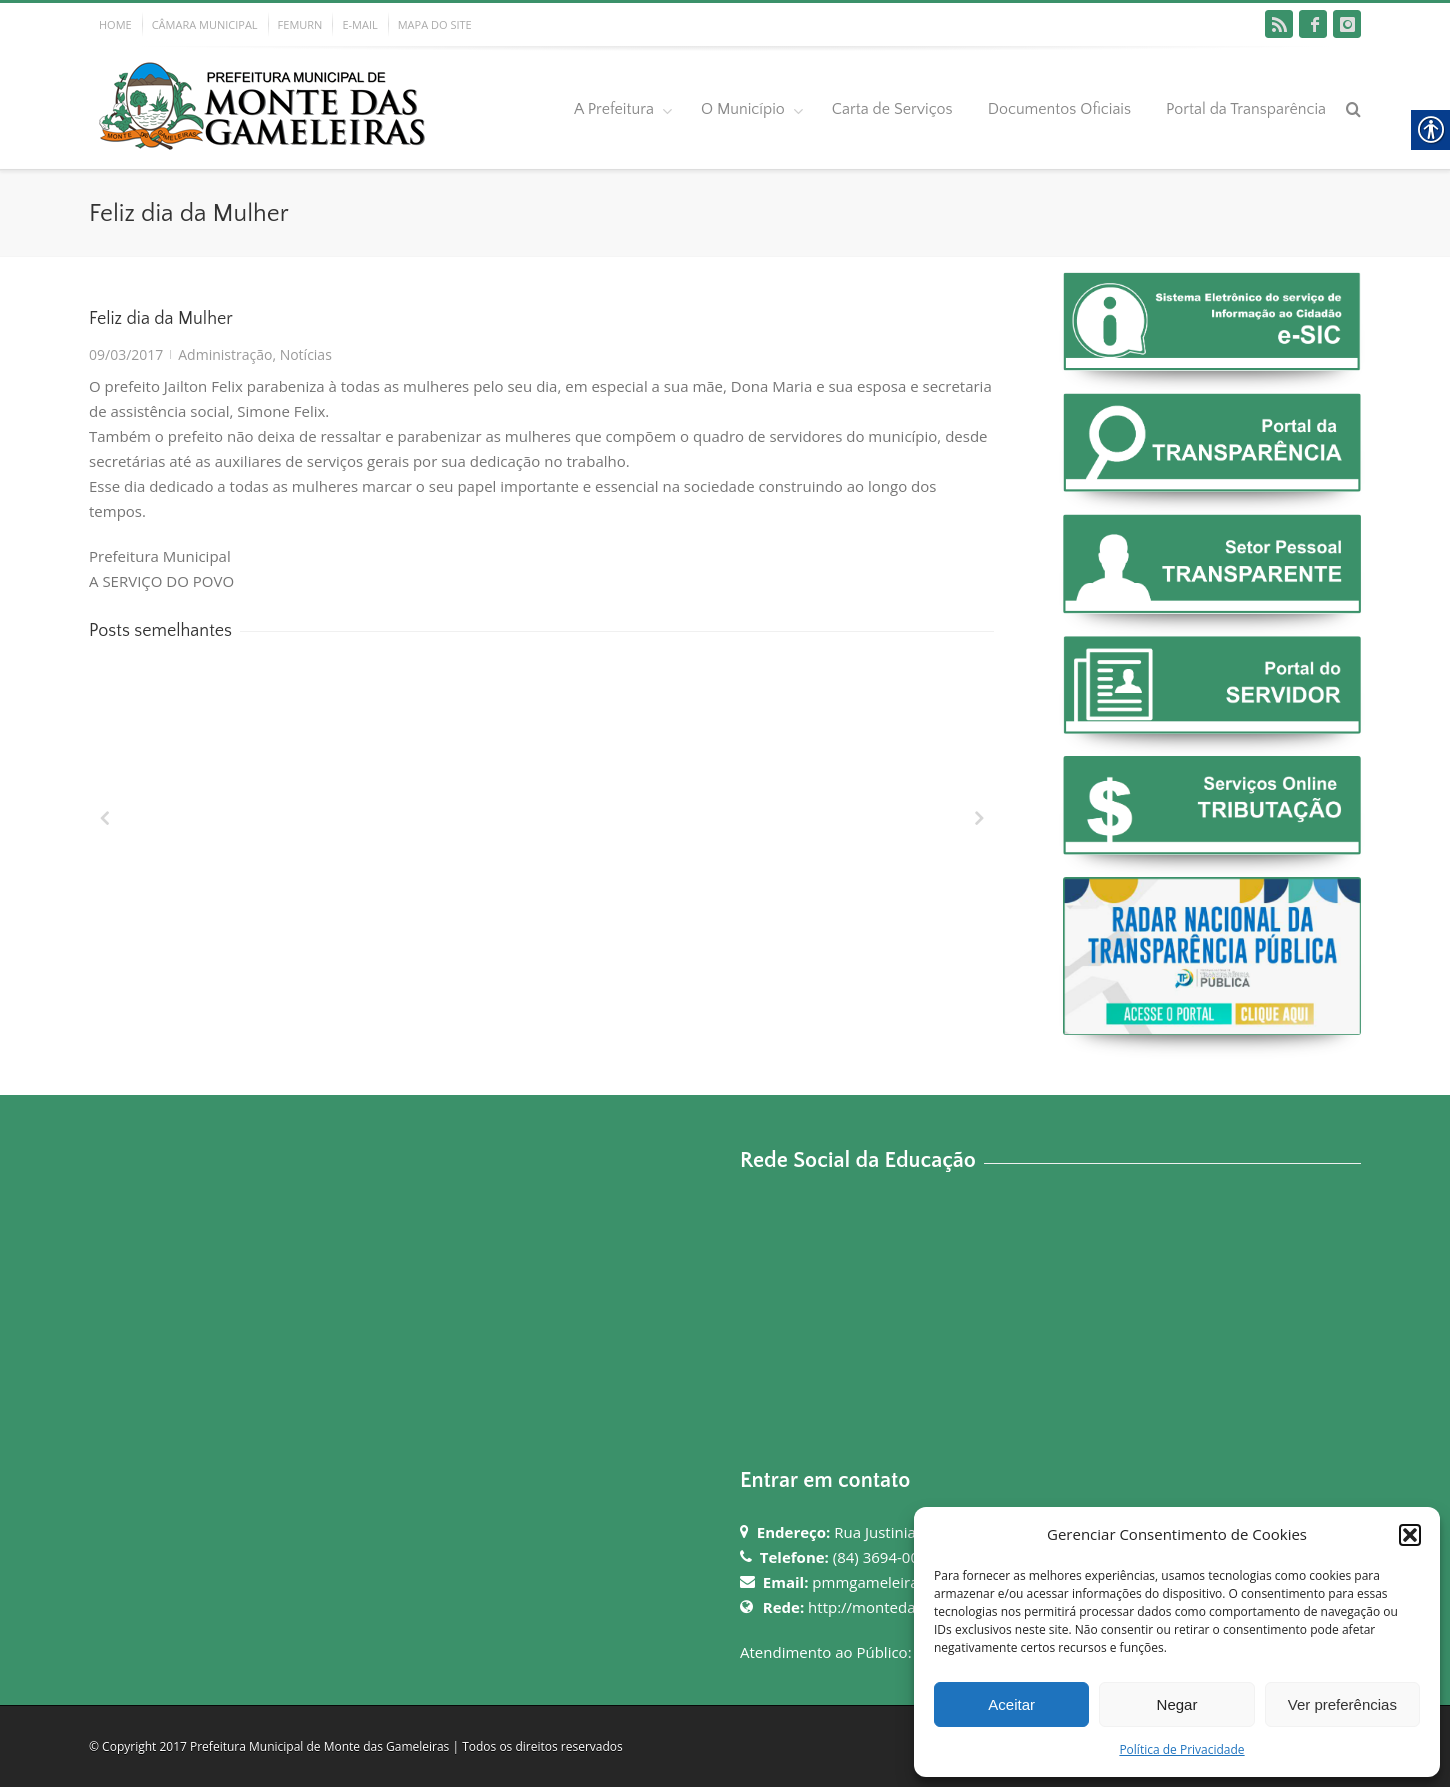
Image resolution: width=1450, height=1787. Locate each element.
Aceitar (1011, 1704)
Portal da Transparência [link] (1246, 109)
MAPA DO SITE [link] (435, 24)
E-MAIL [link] (359, 24)
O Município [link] (743, 109)
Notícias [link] (306, 354)
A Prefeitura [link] (614, 109)
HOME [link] (115, 24)
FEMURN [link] (300, 24)
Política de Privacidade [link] (1181, 1749)
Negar (1177, 1704)
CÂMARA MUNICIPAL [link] (205, 24)
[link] (1279, 24)
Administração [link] (225, 354)
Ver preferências (1342, 1704)
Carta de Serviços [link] (892, 109)
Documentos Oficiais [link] (1059, 109)
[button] (1410, 1535)
